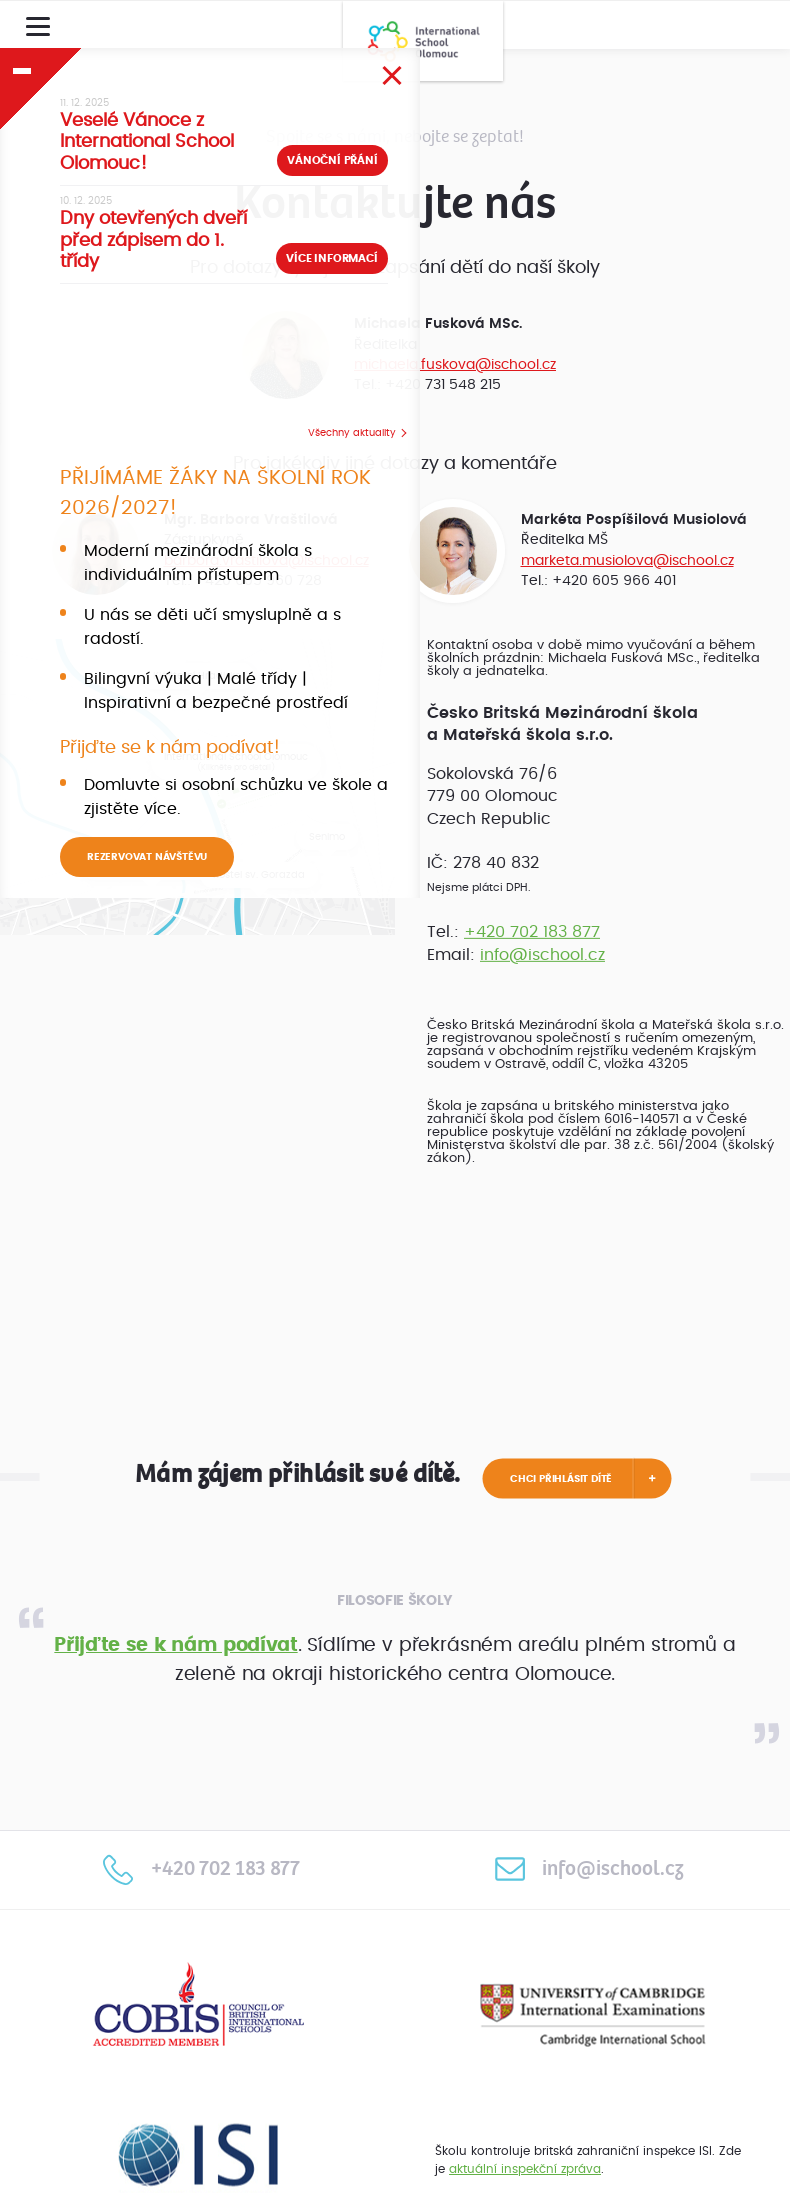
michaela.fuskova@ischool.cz (455, 364)
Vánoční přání (332, 160)
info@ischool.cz (542, 955)
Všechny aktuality (352, 433)
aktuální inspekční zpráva (525, 2169)
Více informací (331, 258)
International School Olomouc (423, 41)
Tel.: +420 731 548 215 (427, 384)
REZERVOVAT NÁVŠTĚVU (147, 857)
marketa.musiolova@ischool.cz (627, 560)
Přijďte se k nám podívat (175, 1645)
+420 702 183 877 (532, 932)
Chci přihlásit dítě (561, 1479)
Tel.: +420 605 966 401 (598, 580)
